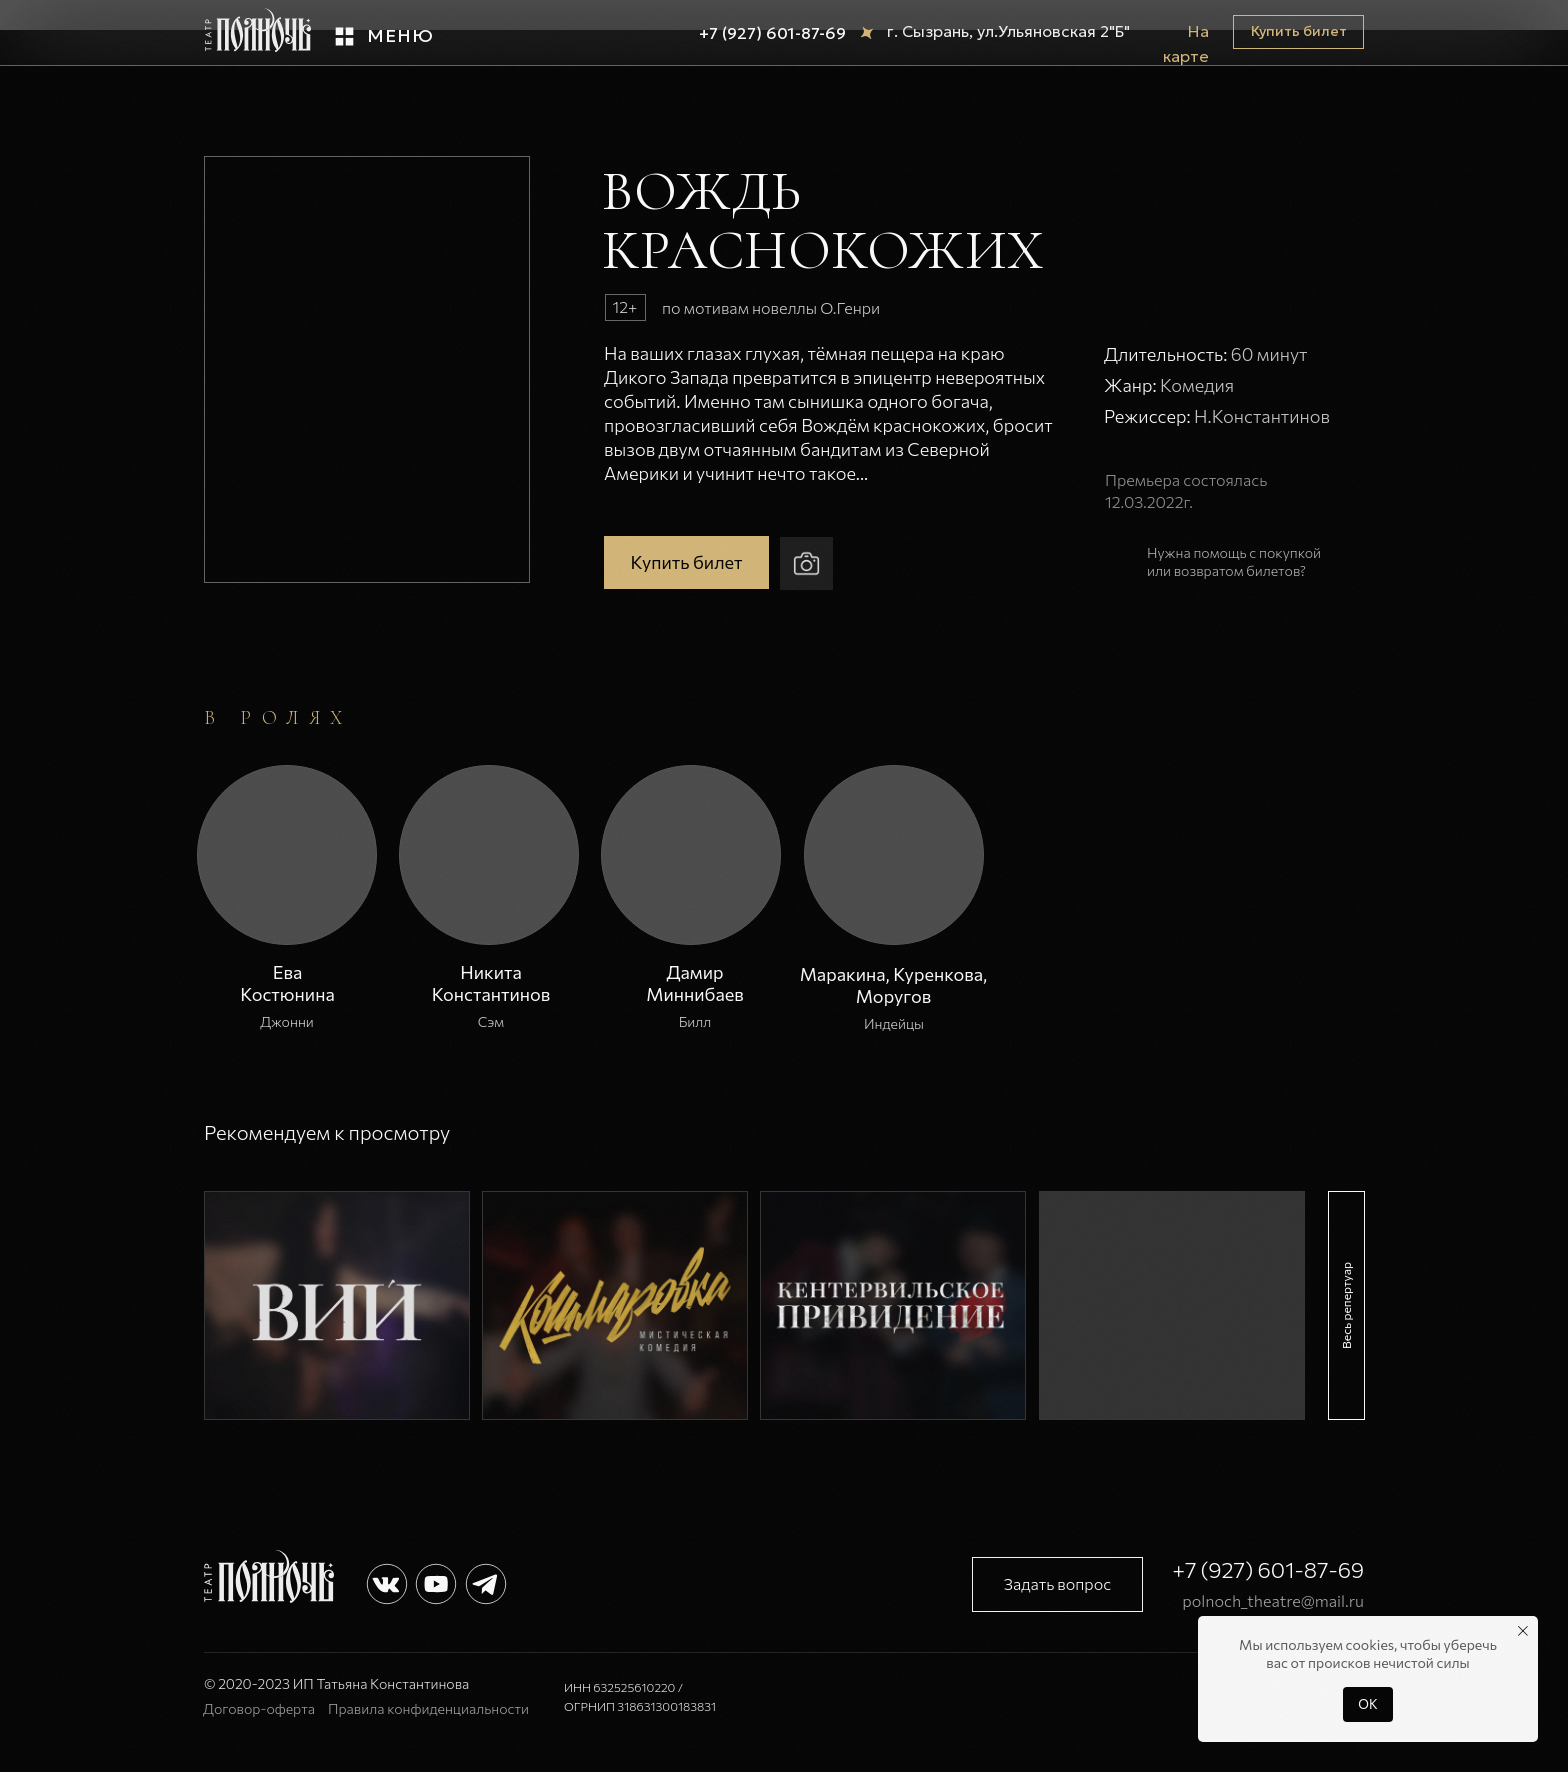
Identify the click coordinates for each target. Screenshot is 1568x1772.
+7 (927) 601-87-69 (772, 33)
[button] (344, 36)
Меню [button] (400, 35)
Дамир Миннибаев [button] (695, 983)
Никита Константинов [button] (491, 983)
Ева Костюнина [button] (287, 983)
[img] (337, 1305)
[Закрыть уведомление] (1523, 1631)
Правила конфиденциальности (428, 1708)
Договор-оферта (259, 1708)
